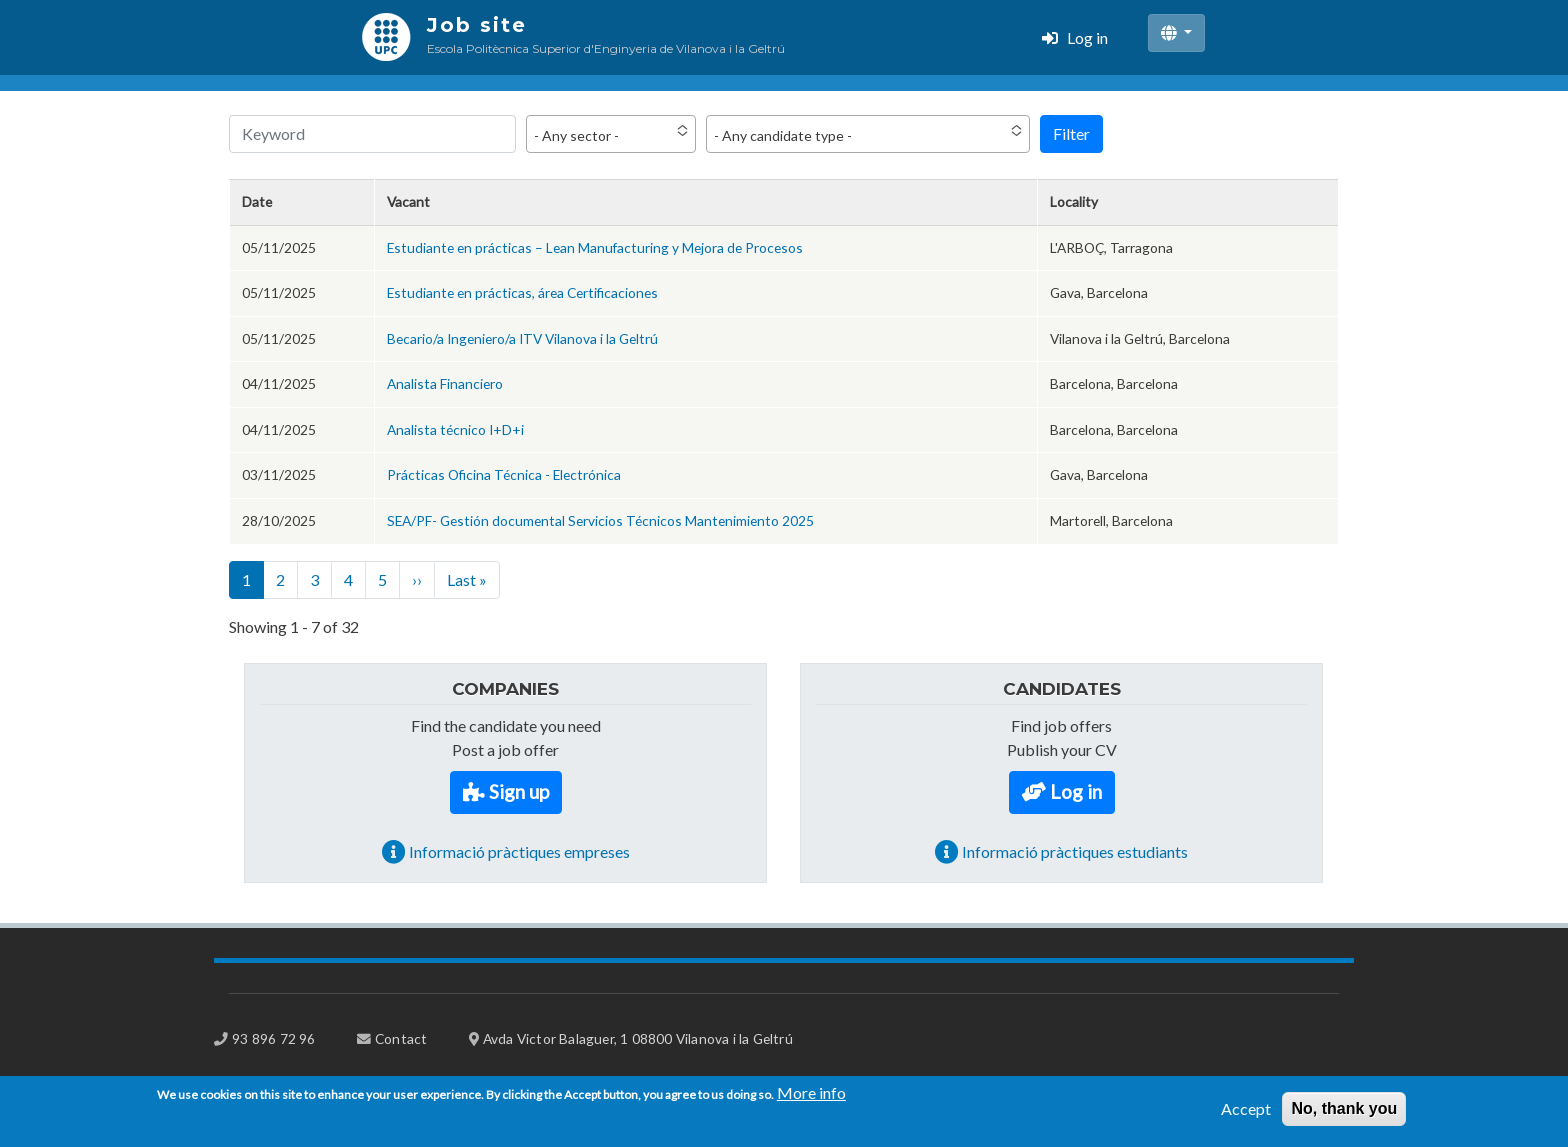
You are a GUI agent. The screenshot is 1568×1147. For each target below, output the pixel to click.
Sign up (519, 791)
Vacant (408, 201)
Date (257, 201)
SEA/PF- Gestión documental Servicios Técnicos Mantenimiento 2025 (600, 520)
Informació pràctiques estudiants (1075, 851)
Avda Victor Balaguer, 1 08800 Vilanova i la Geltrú (638, 1038)
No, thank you (1344, 1114)
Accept (1246, 1114)
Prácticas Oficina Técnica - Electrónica (504, 474)
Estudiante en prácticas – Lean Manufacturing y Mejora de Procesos (595, 247)
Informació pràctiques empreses (519, 851)
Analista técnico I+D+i (455, 429)
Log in (1087, 37)
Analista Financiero (445, 383)
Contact (401, 1038)
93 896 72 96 (273, 1038)
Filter (1071, 133)
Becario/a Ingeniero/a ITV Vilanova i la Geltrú (522, 338)
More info (811, 1098)
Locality (1074, 201)
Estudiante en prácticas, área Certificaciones (522, 292)
